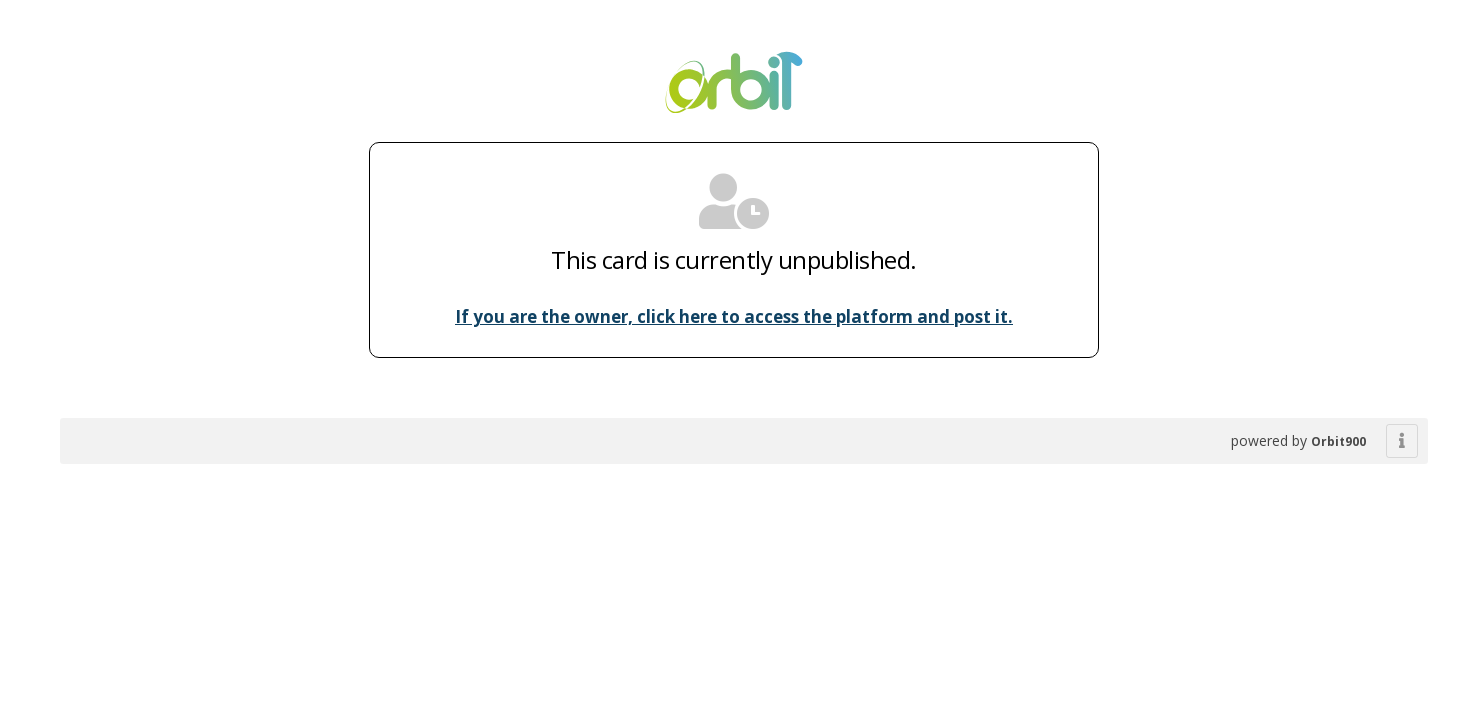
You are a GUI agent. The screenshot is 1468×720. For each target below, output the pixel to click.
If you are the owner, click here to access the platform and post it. (734, 316)
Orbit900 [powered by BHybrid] (1338, 441)
